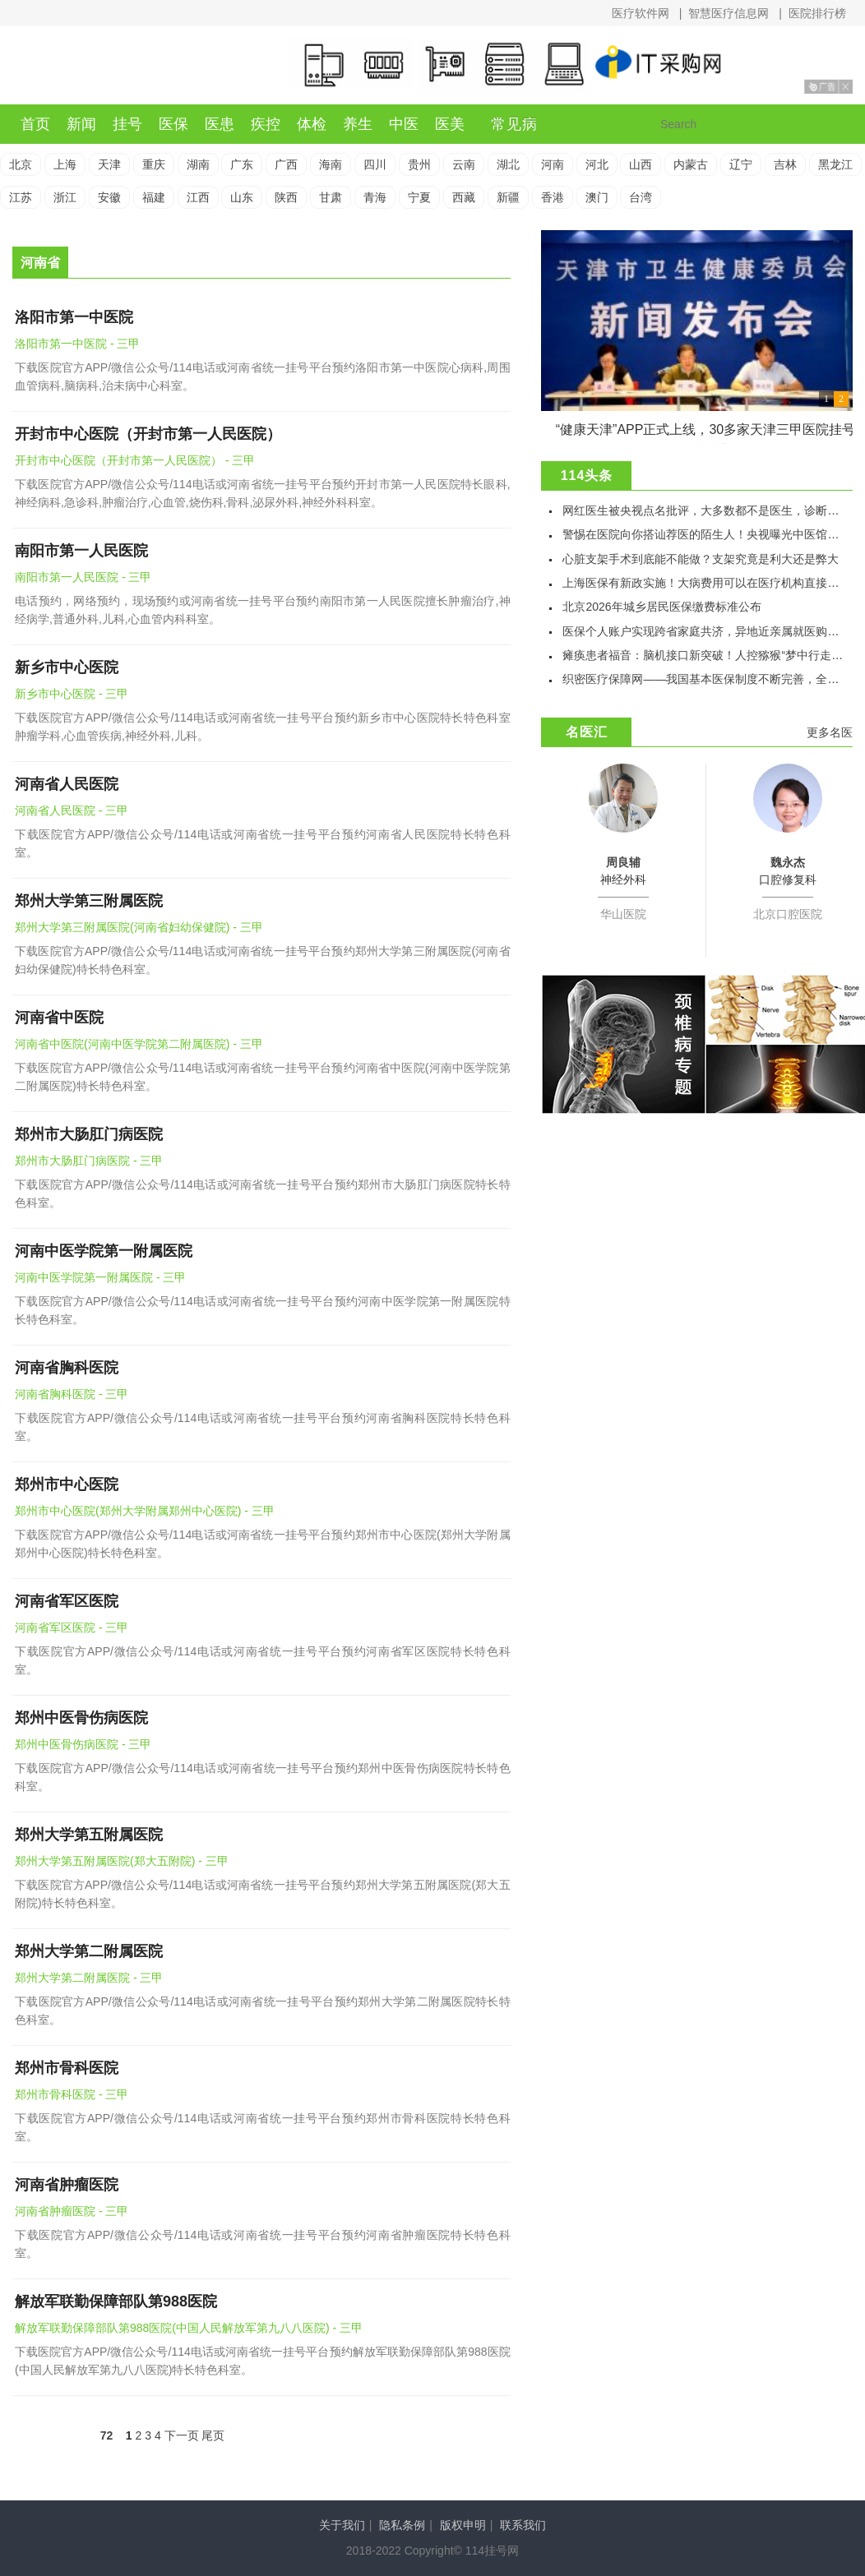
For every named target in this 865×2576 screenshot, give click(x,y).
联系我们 (523, 2525)
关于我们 (342, 2525)
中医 (404, 124)
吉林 (785, 164)
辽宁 (740, 164)
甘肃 (330, 197)
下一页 (181, 2435)
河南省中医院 (59, 1017)
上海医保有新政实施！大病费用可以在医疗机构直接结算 (706, 582)
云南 (463, 164)
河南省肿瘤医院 (66, 2185)
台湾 (640, 197)
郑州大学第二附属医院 (89, 1951)
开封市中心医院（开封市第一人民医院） (148, 434)
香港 (552, 197)
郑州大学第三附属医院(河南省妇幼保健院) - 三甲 (139, 927)
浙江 (64, 197)
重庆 (153, 164)
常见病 (514, 124)
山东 (241, 197)
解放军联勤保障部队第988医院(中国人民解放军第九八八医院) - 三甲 (189, 2327)
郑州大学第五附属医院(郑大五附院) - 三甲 (122, 1860)
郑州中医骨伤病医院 (81, 1718)
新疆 (508, 197)
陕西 (286, 197)
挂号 (127, 124)
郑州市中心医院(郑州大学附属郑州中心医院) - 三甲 (145, 1510)
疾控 (265, 124)
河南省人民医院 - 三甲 (71, 810)
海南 (330, 164)
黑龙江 (835, 164)
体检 (311, 124)
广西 (286, 164)
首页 (35, 124)
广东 (241, 164)
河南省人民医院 (66, 784)
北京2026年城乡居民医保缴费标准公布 (661, 606)
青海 (374, 197)
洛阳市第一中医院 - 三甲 (77, 343)
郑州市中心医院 (66, 1484)
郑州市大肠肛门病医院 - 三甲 (89, 1160)
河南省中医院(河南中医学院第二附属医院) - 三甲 (139, 1043)
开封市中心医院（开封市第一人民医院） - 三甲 (135, 460)
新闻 (81, 124)
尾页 (212, 2435)
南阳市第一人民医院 (81, 550)
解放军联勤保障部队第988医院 (116, 2301)
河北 (596, 164)
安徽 (109, 197)
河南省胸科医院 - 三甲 (71, 1394)
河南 (552, 164)
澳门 (596, 197)
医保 (173, 124)
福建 (153, 197)
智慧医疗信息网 (728, 13)
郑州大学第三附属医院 (89, 901)
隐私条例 (402, 2525)
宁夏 (419, 197)
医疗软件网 (640, 13)
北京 (20, 164)
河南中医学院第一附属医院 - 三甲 (100, 1277)
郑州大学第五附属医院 (89, 1834)
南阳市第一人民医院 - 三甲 (83, 577)
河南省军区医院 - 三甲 (71, 1627)
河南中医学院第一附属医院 (103, 1251)
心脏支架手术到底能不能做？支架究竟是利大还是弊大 (700, 559)
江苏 (20, 197)
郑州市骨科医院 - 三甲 (71, 2094)
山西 (640, 164)
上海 (64, 164)
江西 (198, 197)
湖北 (508, 164)
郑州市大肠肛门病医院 (89, 1134)
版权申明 (463, 2525)
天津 (109, 164)
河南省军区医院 (66, 1601)
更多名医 (830, 732)
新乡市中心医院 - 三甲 (71, 693)
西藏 (463, 197)
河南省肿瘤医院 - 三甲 (71, 2211)
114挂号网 (94, 67)
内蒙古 (690, 164)
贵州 (419, 164)
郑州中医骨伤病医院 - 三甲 (83, 1744)
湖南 (198, 164)
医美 (450, 124)
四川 (374, 164)
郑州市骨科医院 (66, 2068)
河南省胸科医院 (66, 1368)
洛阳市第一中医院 (74, 317)
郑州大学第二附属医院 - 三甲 (89, 1977)
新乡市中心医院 (66, 667)
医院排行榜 (817, 13)
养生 (357, 124)
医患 (219, 124)
